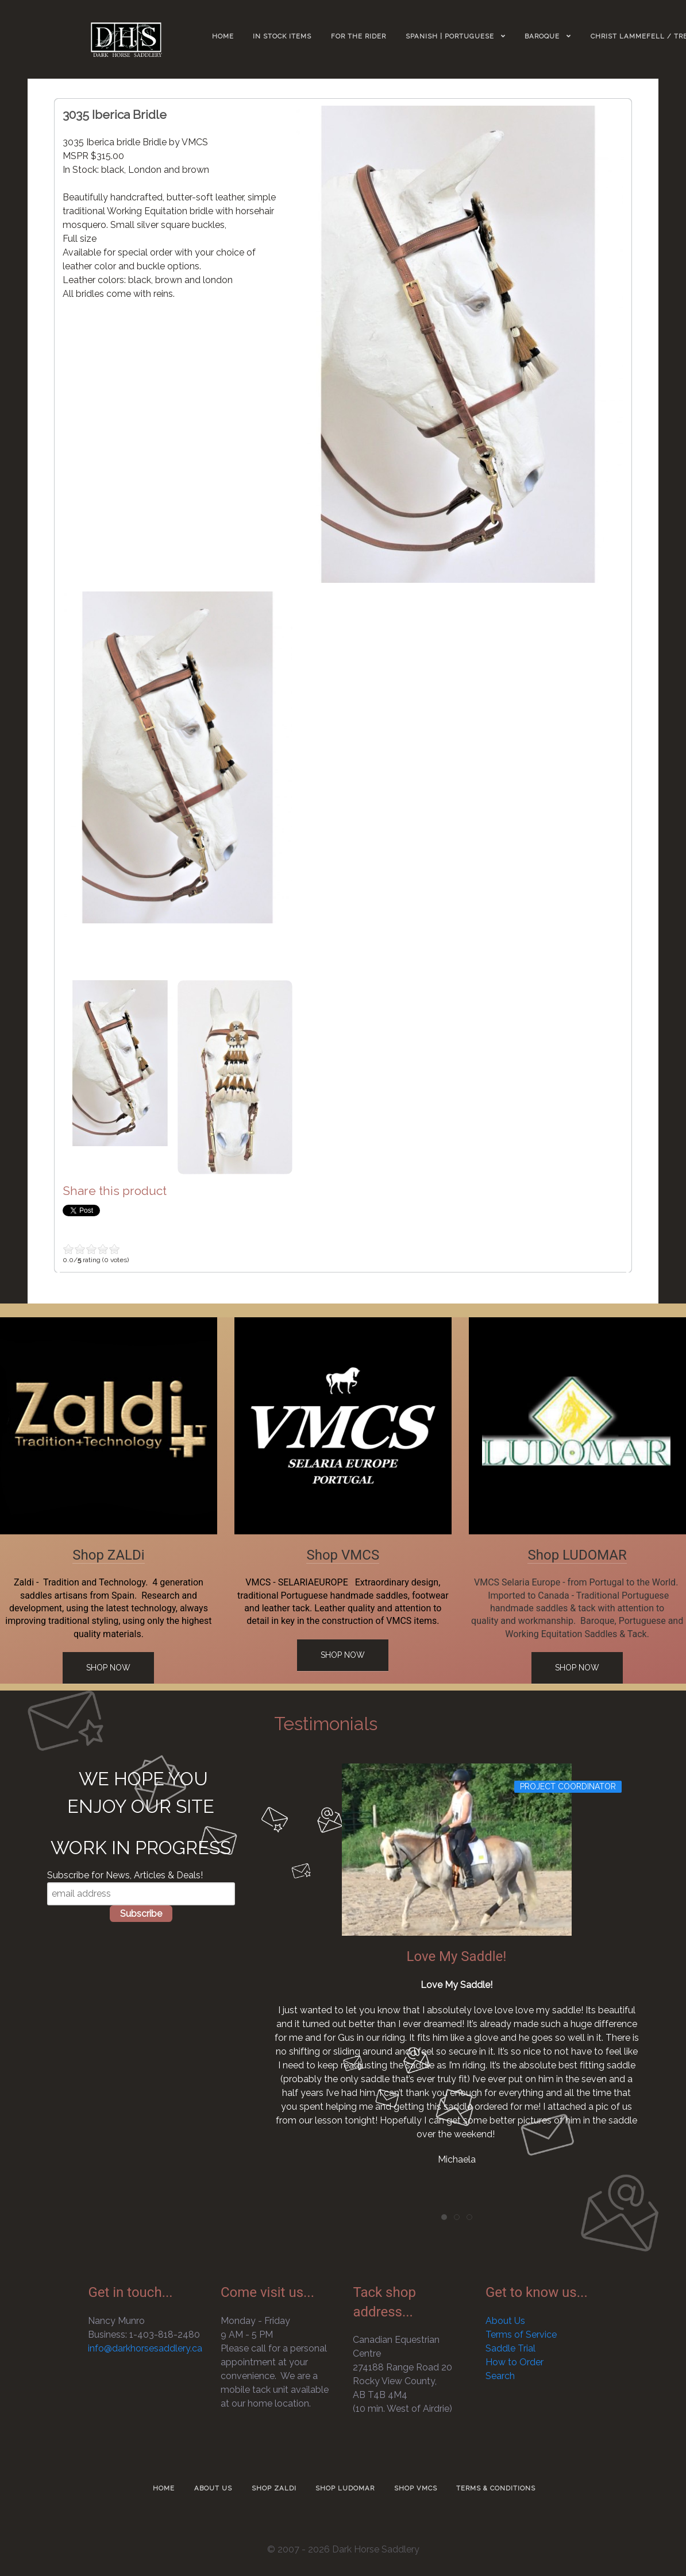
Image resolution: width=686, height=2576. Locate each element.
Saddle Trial (510, 2348)
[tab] (444, 2217)
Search (500, 2375)
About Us (505, 2320)
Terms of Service (521, 2334)
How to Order (514, 2362)
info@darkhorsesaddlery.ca (145, 2348)
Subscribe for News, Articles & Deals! (125, 1875)
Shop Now (108, 1667)
